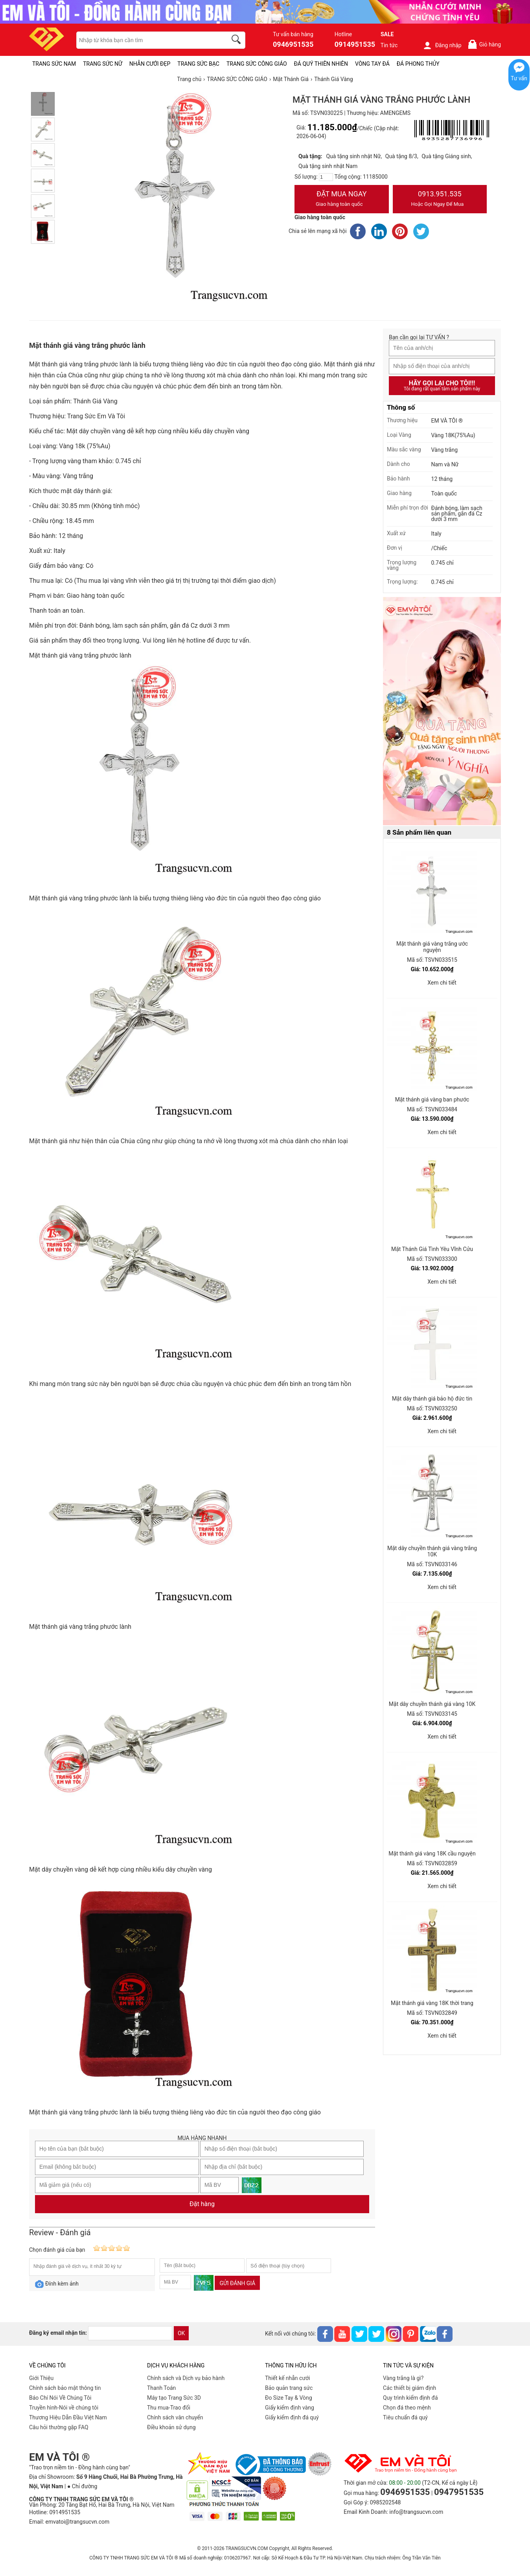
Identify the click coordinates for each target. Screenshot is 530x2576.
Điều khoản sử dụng (171, 2427)
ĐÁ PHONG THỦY (418, 64)
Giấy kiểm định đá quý (292, 2417)
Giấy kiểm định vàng (289, 2407)
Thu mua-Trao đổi (168, 2407)
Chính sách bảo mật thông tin (65, 2388)
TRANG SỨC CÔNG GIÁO (256, 64)
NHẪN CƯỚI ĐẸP (150, 64)
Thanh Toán (161, 2388)
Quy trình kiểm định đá (410, 2398)
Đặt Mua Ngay (341, 199)
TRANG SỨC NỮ (102, 64)
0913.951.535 (440, 199)
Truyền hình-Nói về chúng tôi (63, 2407)
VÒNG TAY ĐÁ (372, 64)
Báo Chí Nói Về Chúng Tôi (60, 2398)
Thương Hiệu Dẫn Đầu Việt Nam (68, 2417)
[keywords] (147, 40)
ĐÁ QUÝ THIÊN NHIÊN (321, 64)
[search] (237, 40)
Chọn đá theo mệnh (407, 2407)
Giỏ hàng (484, 44)
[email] (130, 2333)
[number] (326, 177)
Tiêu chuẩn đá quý (405, 2417)
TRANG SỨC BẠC (198, 64)
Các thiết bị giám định (409, 2388)
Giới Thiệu (41, 2378)
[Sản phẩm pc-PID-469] (442, 711)
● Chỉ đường (82, 2486)
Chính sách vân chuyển (175, 2417)
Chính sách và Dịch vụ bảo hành (186, 2378)
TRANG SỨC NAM (54, 64)
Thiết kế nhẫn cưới (287, 2378)
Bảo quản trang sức (289, 2388)
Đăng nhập (442, 45)
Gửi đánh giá (237, 2283)
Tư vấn (519, 78)
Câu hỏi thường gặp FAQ (58, 2427)
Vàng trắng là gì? (403, 2378)
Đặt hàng (202, 2204)
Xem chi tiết (441, 982)
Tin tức (389, 45)
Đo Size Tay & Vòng (288, 2398)
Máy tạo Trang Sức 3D (174, 2398)
